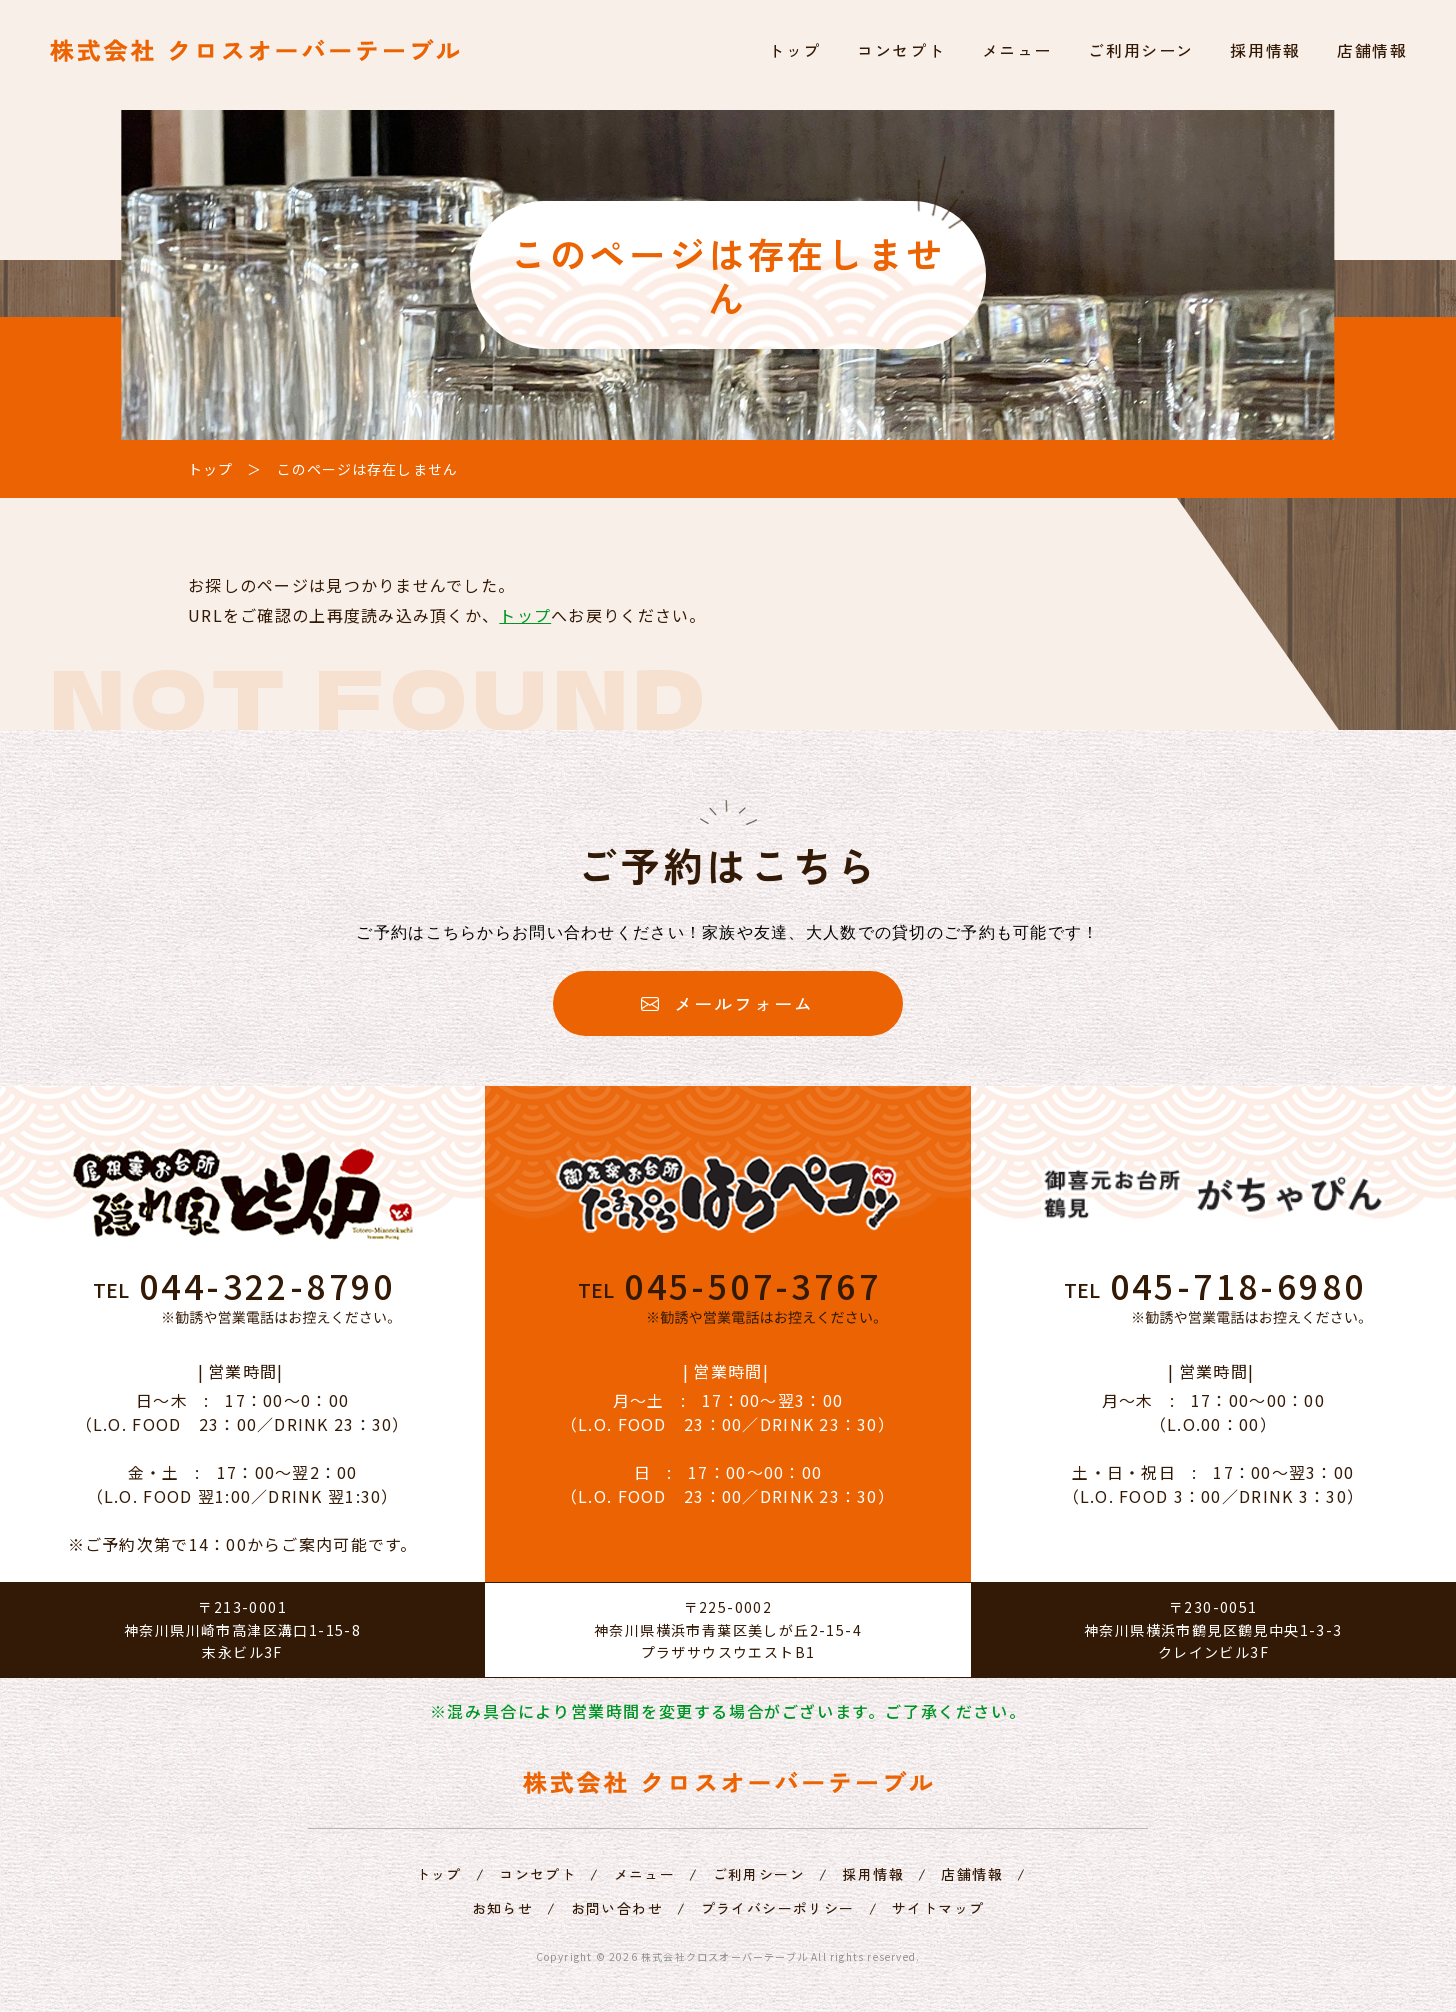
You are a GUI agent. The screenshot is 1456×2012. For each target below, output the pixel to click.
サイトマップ (938, 1908)
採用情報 (1265, 50)
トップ (794, 50)
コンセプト (901, 50)
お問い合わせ (617, 1908)
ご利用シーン (1141, 50)
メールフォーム (727, 1003)
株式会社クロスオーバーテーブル (724, 1956)
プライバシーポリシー (778, 1908)
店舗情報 (1372, 50)
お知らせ (503, 1908)
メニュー (1017, 50)
